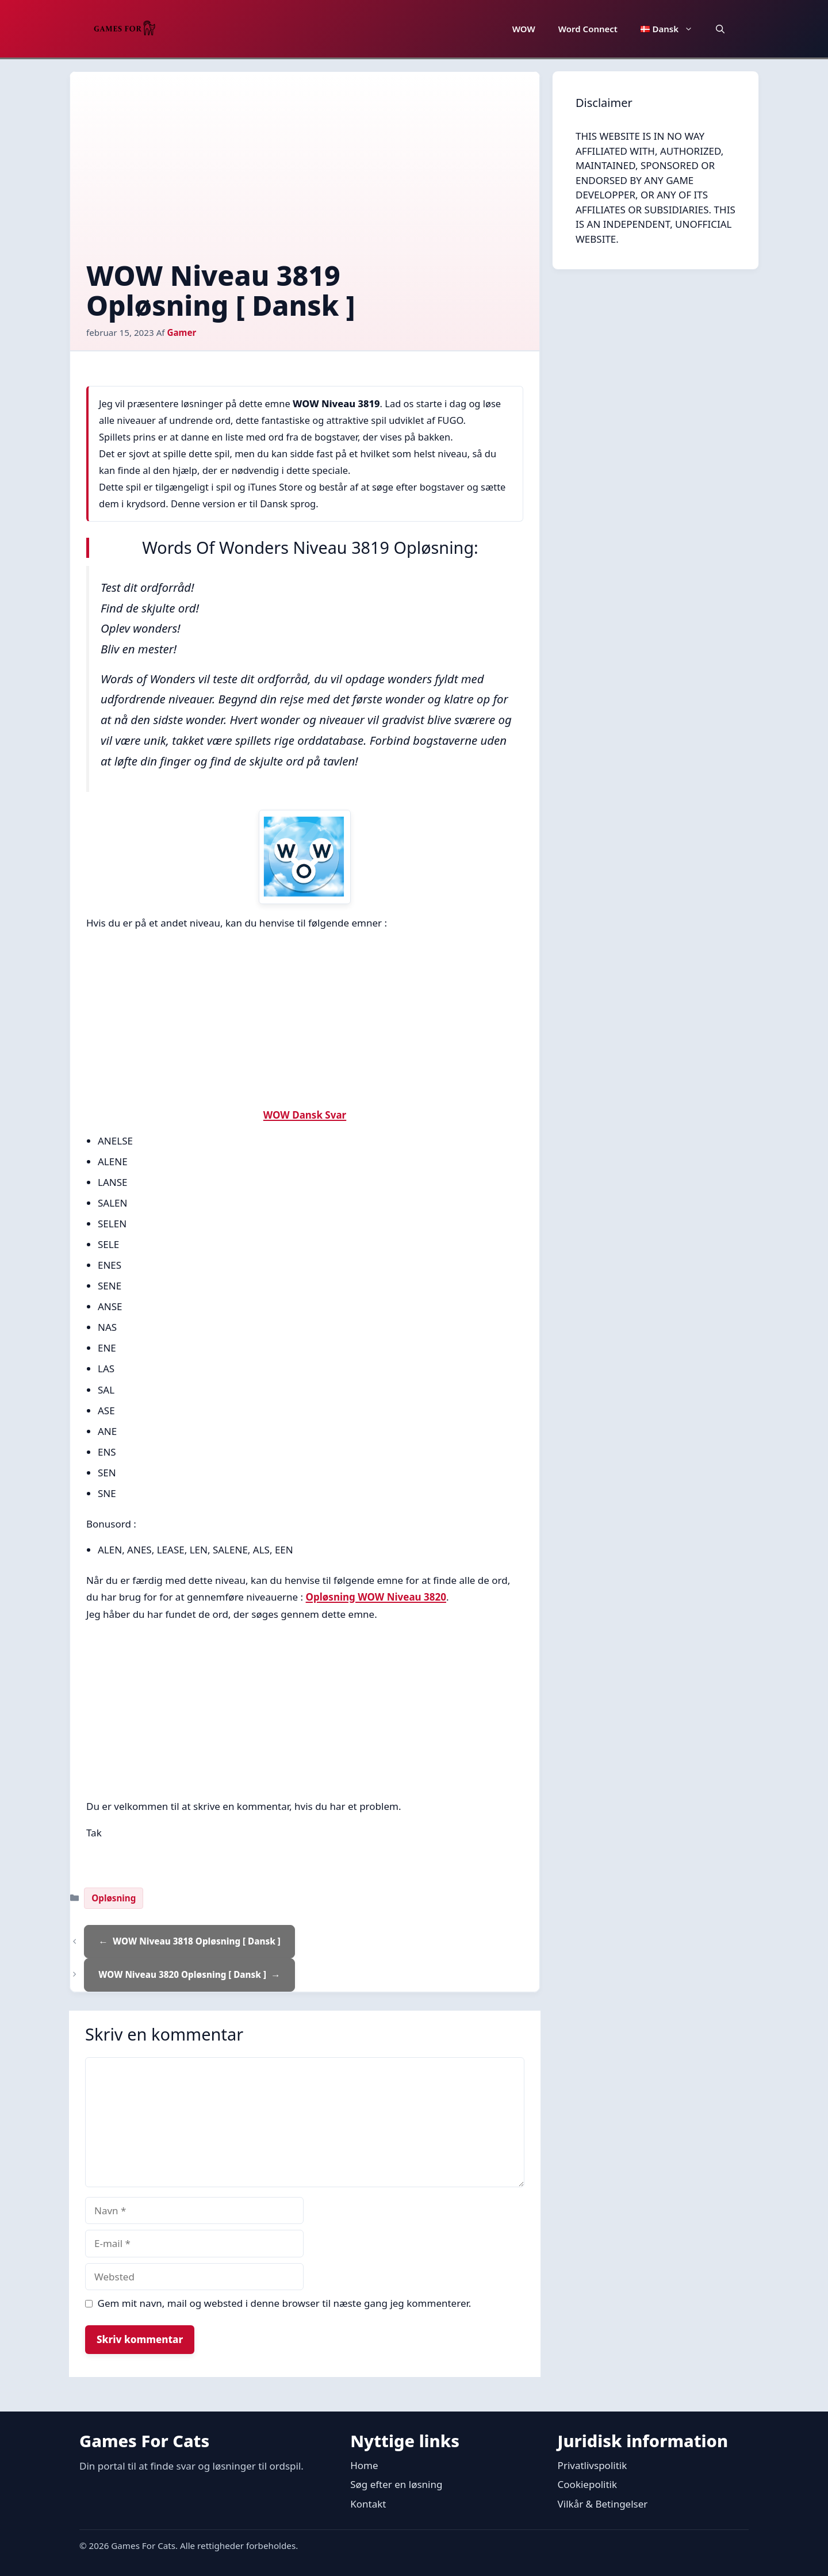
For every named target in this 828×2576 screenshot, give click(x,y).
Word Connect (588, 29)
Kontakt (368, 2503)
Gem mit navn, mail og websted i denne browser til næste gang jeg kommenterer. (284, 2303)
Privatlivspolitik (592, 2465)
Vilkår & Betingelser (603, 2503)
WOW (523, 29)
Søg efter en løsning (396, 2484)
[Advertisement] (304, 174)
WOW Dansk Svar (304, 1115)
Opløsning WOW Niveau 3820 (376, 1596)
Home (364, 2465)
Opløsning (113, 1898)
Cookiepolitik (587, 2484)
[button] (720, 29)
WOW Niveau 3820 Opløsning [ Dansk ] (182, 1974)
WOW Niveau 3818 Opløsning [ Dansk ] (197, 1941)
